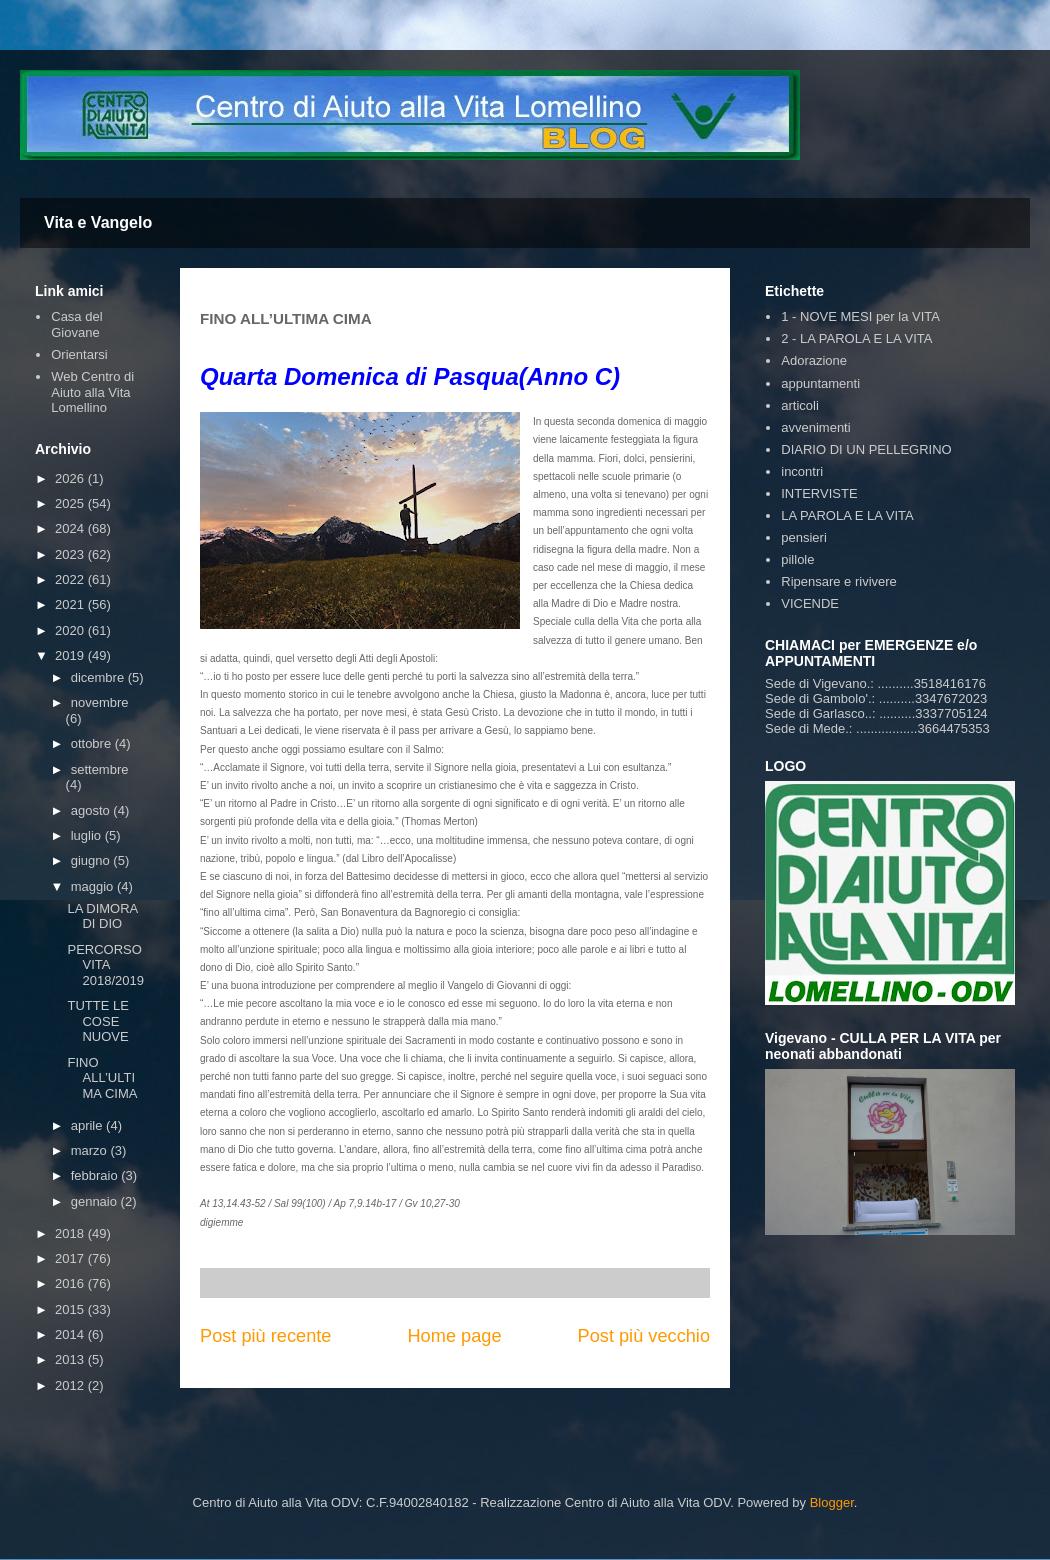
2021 (71, 604)
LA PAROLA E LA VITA (847, 515)
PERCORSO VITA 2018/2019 (105, 965)
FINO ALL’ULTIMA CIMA (102, 1078)
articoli (800, 405)
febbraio (96, 1175)
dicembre (99, 677)
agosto (92, 810)
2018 (71, 1233)
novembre (100, 702)
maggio (94, 886)
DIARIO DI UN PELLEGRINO (866, 449)
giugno (92, 860)
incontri (802, 471)
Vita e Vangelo (98, 222)
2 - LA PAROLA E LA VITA (856, 338)
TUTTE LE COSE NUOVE (97, 1021)
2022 (71, 579)
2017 (71, 1258)
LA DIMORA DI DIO (102, 916)
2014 (71, 1334)
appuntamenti (820, 383)
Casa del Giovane (76, 324)
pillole (797, 559)
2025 (71, 503)
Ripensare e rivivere (839, 581)
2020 (71, 630)
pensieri (804, 537)
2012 (71, 1385)
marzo (91, 1150)
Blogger (832, 1502)
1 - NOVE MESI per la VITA (860, 316)
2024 (71, 528)
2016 (71, 1283)
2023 (71, 554)
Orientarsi (79, 354)
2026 (71, 478)
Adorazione (814, 360)
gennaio (96, 1201)
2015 (71, 1309)
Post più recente (265, 1336)
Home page (454, 1336)
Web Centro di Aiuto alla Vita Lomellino (92, 392)
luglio (88, 835)
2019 (71, 655)
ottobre (93, 743)
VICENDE (810, 603)
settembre (100, 769)
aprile (88, 1125)
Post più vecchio (644, 1336)
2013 (71, 1359)
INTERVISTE (819, 493)
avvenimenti (815, 427)
